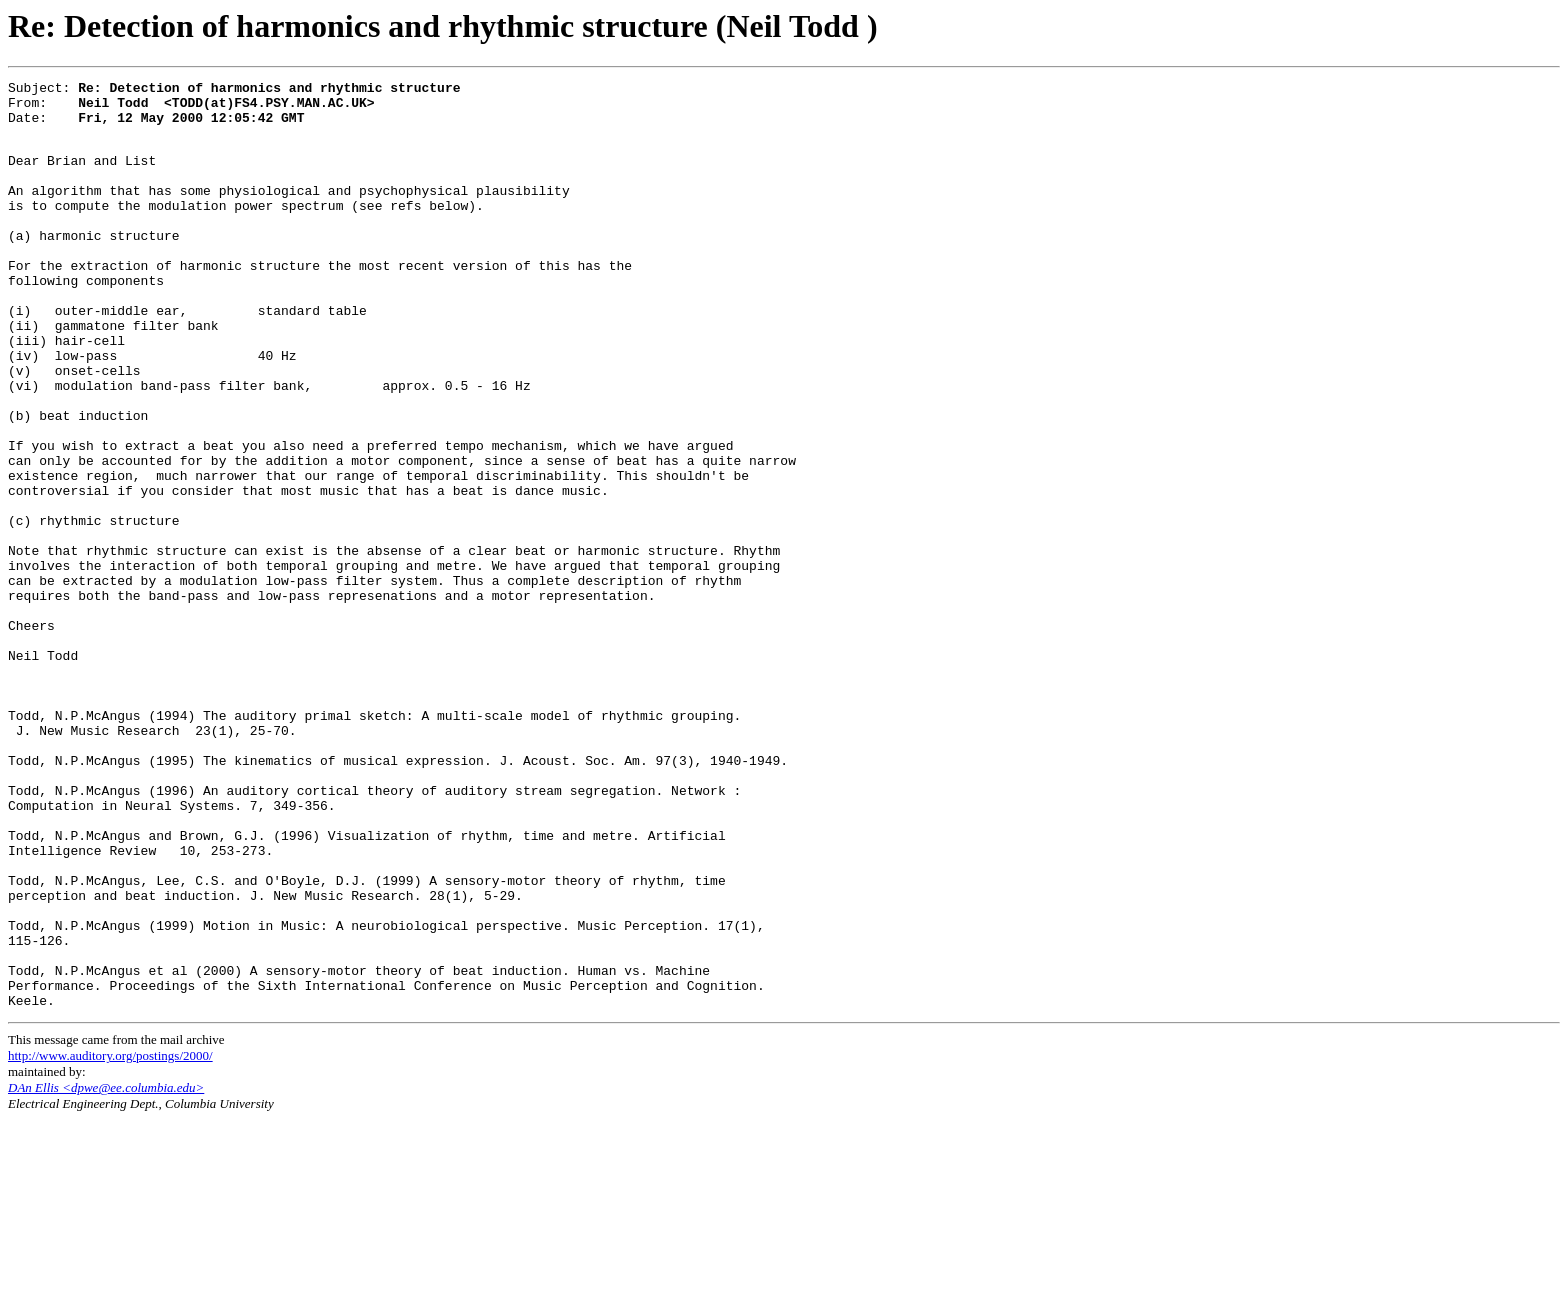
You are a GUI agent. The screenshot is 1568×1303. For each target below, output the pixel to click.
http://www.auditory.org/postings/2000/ (110, 1238)
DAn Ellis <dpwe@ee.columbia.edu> (106, 1270)
